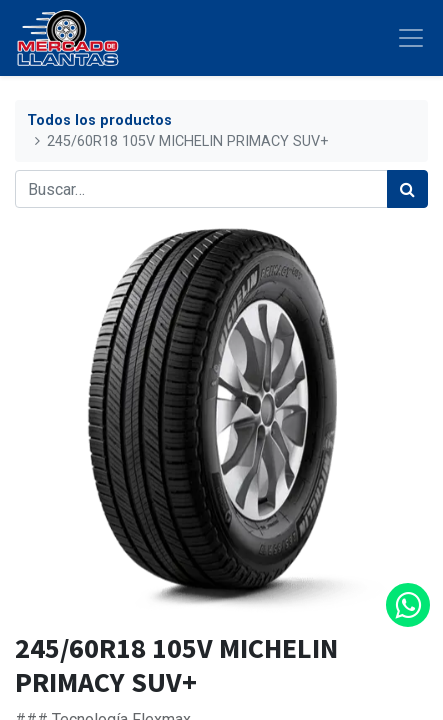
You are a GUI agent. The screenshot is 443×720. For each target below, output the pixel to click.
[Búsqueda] (407, 189)
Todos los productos (99, 120)
